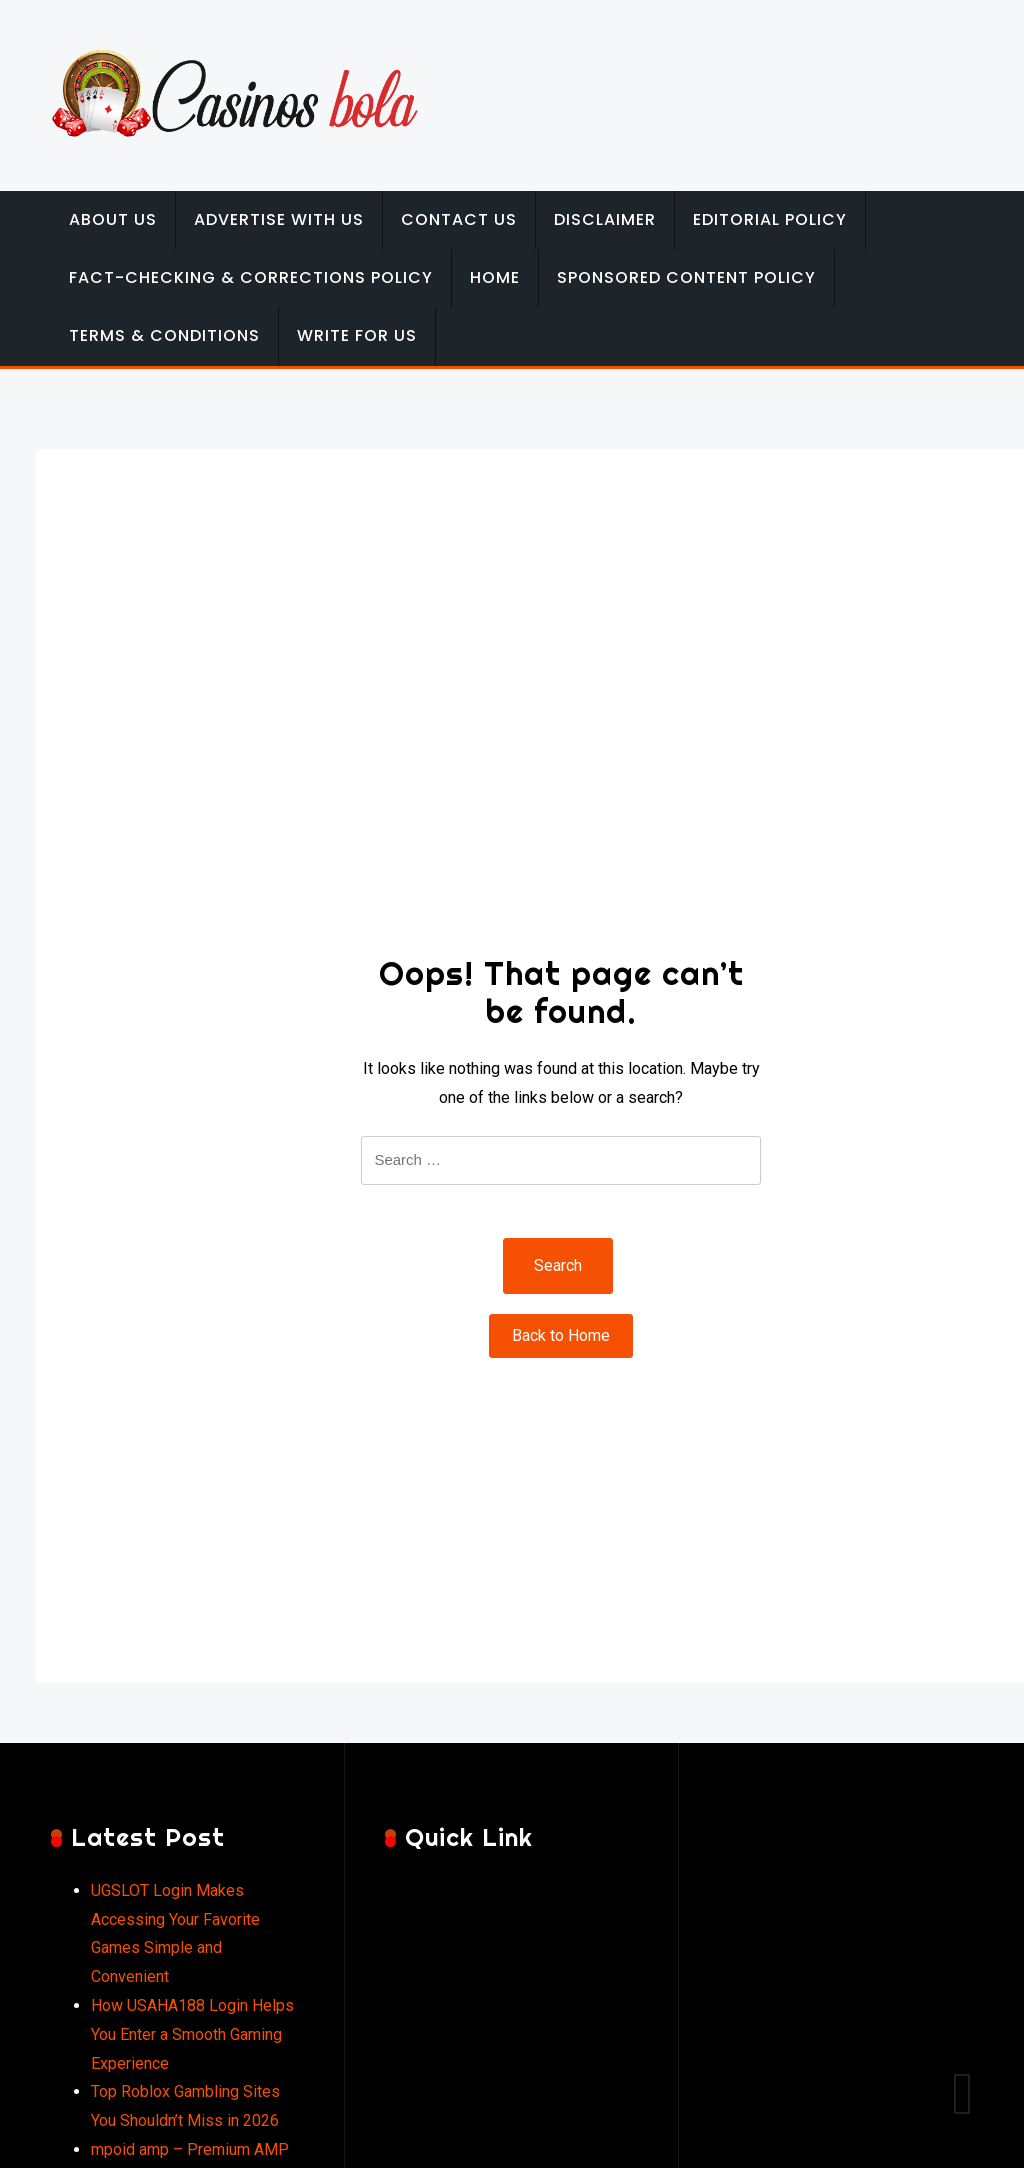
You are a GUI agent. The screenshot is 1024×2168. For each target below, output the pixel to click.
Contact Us (459, 219)
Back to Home (561, 1335)
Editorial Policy (770, 219)
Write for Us (357, 335)
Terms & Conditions (164, 335)
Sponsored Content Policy (686, 277)
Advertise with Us (279, 219)
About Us (113, 219)
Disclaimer (605, 219)
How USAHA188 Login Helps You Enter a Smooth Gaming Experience (192, 2034)
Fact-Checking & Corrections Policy (251, 277)
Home (495, 277)
